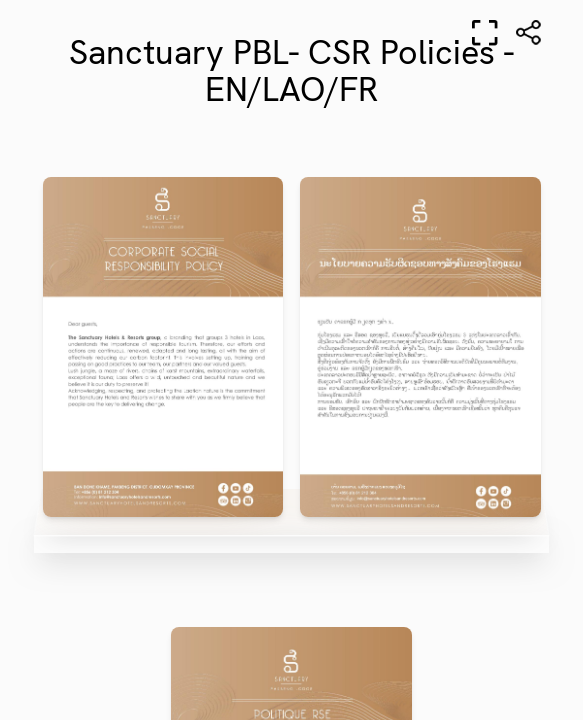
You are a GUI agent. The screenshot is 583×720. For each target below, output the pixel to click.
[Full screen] (485, 33)
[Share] (529, 33)
